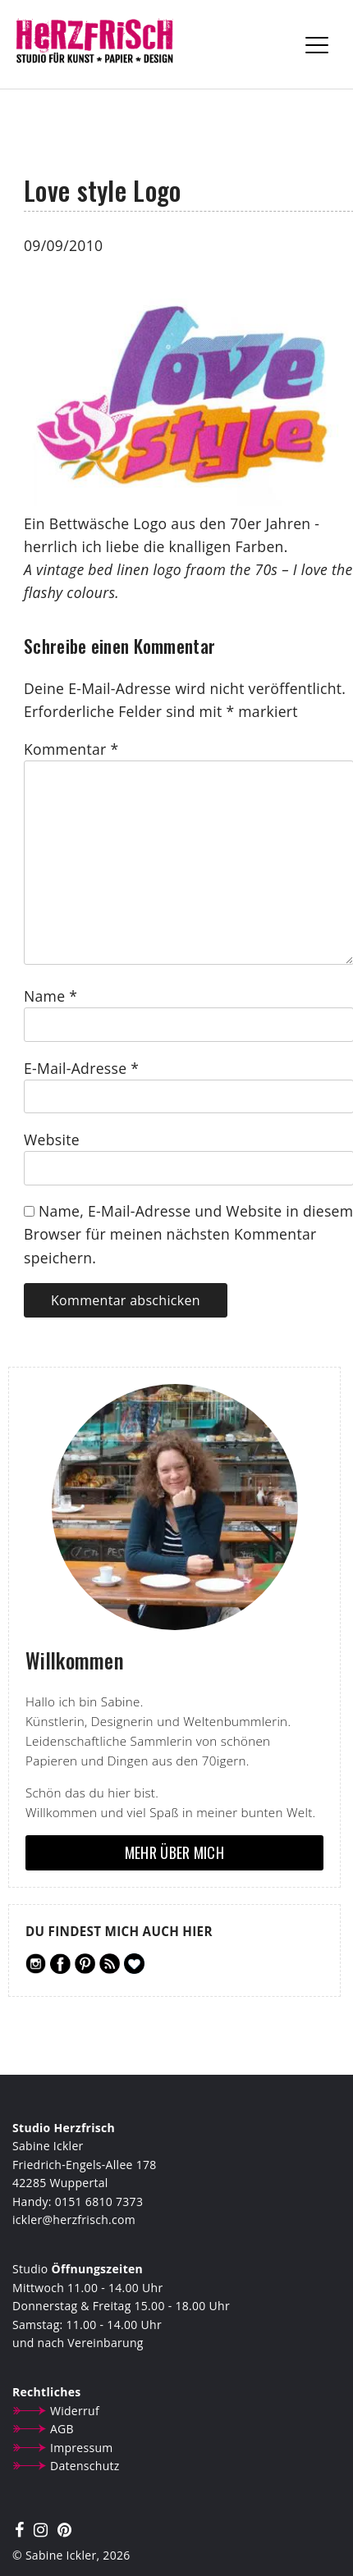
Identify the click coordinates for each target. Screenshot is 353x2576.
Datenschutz (85, 2465)
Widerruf (74, 2410)
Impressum (81, 2447)
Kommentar (71, 749)
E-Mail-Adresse (81, 1068)
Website (52, 1139)
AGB (62, 2429)
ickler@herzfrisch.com (73, 2219)
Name (50, 996)
